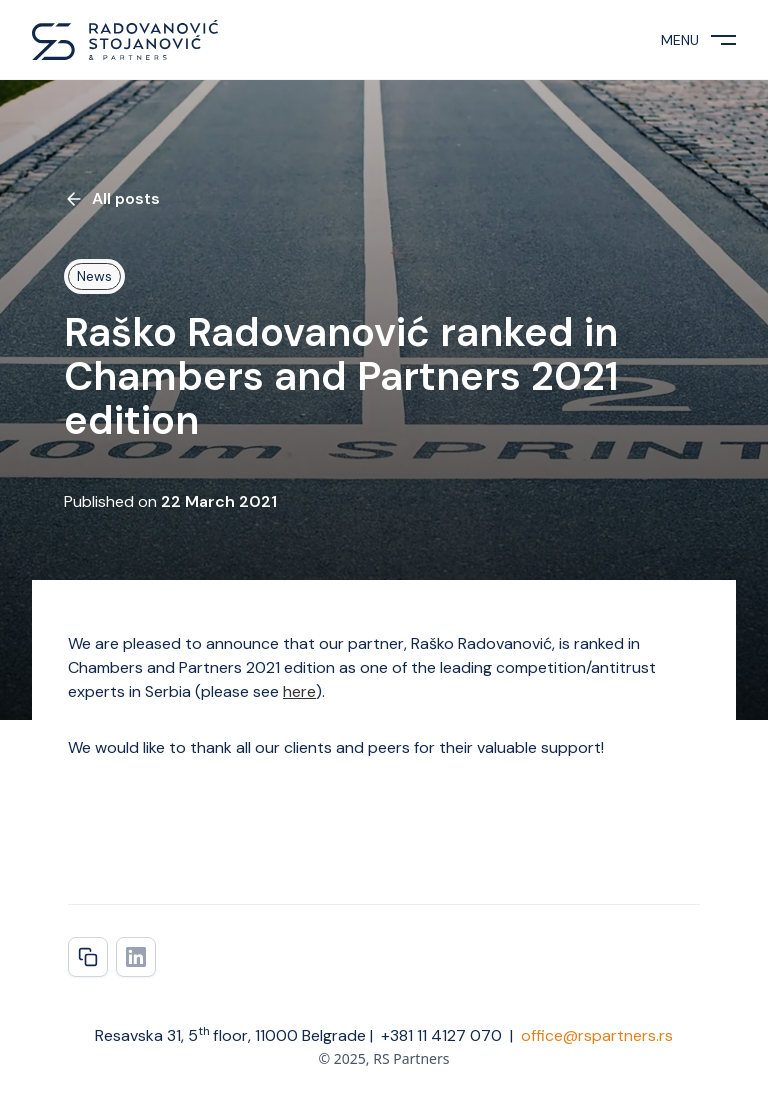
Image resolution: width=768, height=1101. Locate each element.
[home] (125, 40)
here (299, 691)
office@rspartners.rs (597, 1035)
